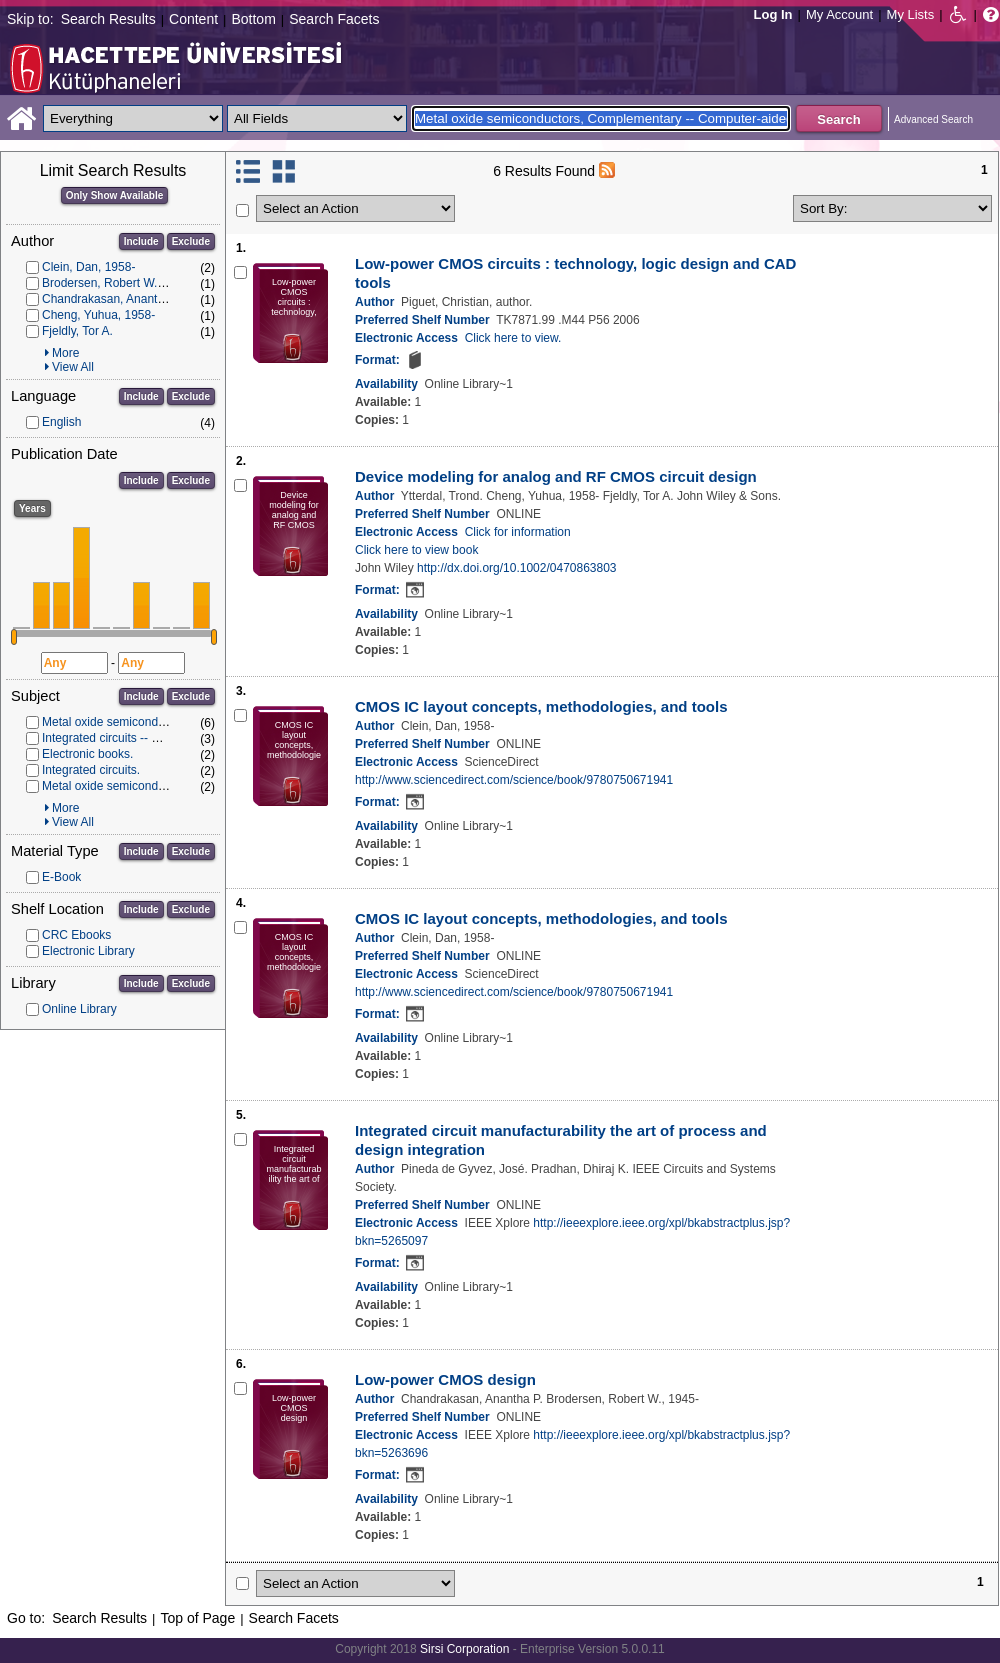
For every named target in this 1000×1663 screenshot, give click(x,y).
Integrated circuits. (91, 770)
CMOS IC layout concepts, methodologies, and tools (541, 706)
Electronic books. (87, 754)
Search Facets (334, 19)
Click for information (518, 532)
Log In (773, 14)
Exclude (191, 241)
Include (141, 241)
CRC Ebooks (76, 935)
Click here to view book (416, 550)
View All (73, 367)
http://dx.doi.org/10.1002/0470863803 (517, 568)
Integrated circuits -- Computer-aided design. (160, 738)
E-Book (61, 877)
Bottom (253, 19)
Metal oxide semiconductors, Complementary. (163, 786)
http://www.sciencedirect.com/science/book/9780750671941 (514, 780)
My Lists (911, 14)
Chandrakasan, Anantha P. (113, 299)
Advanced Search (933, 119)
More (65, 353)
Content (193, 19)
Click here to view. (513, 338)
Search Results (108, 19)
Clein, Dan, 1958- (88, 267)
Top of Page (197, 1618)
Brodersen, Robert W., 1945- (118, 283)
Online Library (79, 1009)
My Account (839, 14)
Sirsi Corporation (464, 1649)
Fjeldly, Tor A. (77, 331)
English (61, 422)
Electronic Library (88, 951)
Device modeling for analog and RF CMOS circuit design (556, 476)
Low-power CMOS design (445, 1379)
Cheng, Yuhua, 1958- (98, 315)
